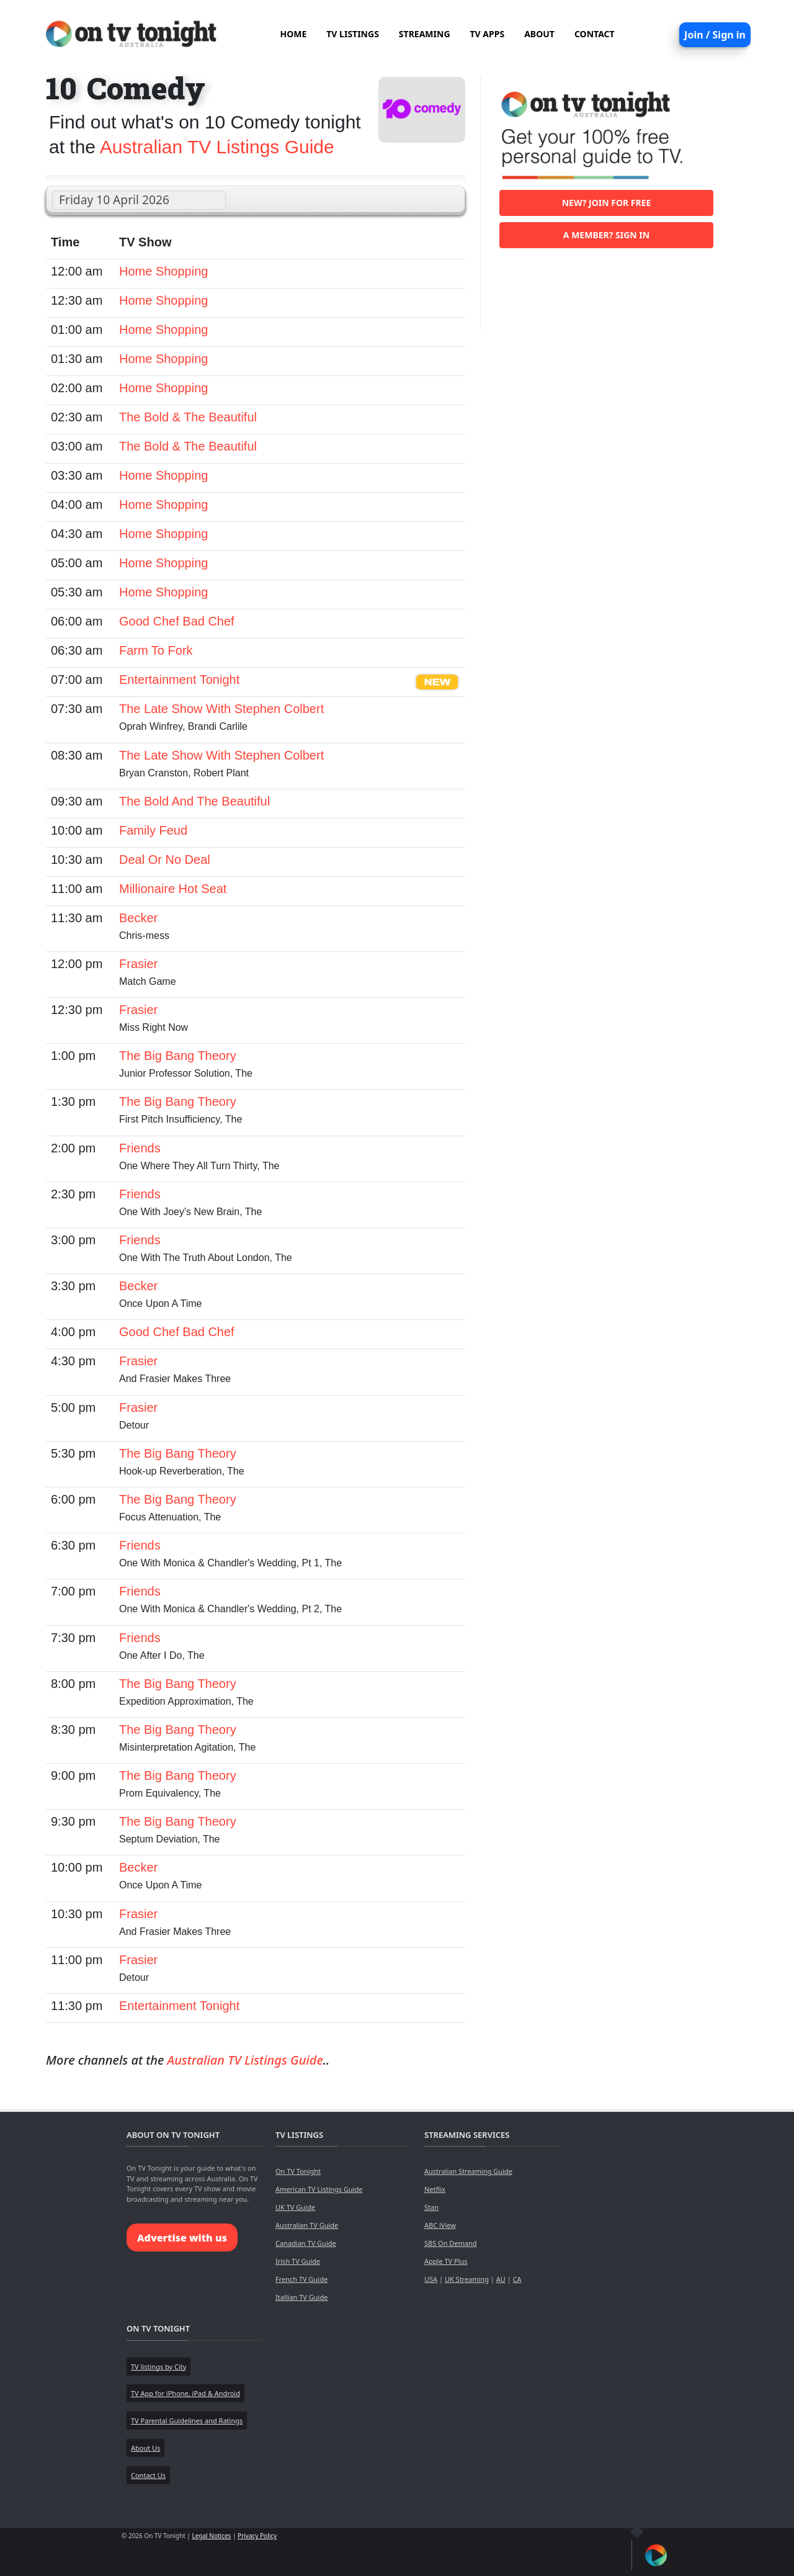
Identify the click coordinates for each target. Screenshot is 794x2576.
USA (430, 2279)
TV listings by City (158, 2366)
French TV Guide (301, 2279)
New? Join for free (606, 203)
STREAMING (424, 34)
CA (517, 2279)
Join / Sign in (715, 35)
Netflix (434, 2189)
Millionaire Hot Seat (172, 888)
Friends (140, 1148)
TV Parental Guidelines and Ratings (187, 2420)
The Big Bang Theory (177, 1055)
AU (501, 2279)
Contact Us (148, 2475)
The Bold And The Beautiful (194, 801)
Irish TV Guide (297, 2261)
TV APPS (487, 34)
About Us (145, 2448)
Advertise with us (182, 2238)
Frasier (138, 964)
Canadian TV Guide (305, 2243)
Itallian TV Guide (301, 2297)
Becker (138, 918)
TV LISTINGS (352, 34)
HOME (293, 34)
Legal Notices (211, 2535)
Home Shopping (163, 271)
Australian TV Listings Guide (217, 147)
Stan (431, 2207)
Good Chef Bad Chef (176, 621)
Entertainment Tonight (179, 679)
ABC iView (440, 2225)
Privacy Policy (257, 2535)
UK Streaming (467, 2279)
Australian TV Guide (306, 2225)
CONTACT (594, 34)
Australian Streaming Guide (468, 2171)
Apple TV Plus (446, 2261)
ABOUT (539, 34)
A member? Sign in (606, 235)
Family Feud (153, 830)
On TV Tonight (298, 2171)
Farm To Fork (156, 650)
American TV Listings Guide (319, 2189)
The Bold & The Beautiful (188, 417)
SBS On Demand (450, 2243)
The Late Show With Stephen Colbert (221, 709)
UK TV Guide (295, 2207)
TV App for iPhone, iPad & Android (185, 2393)
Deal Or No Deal (164, 859)
